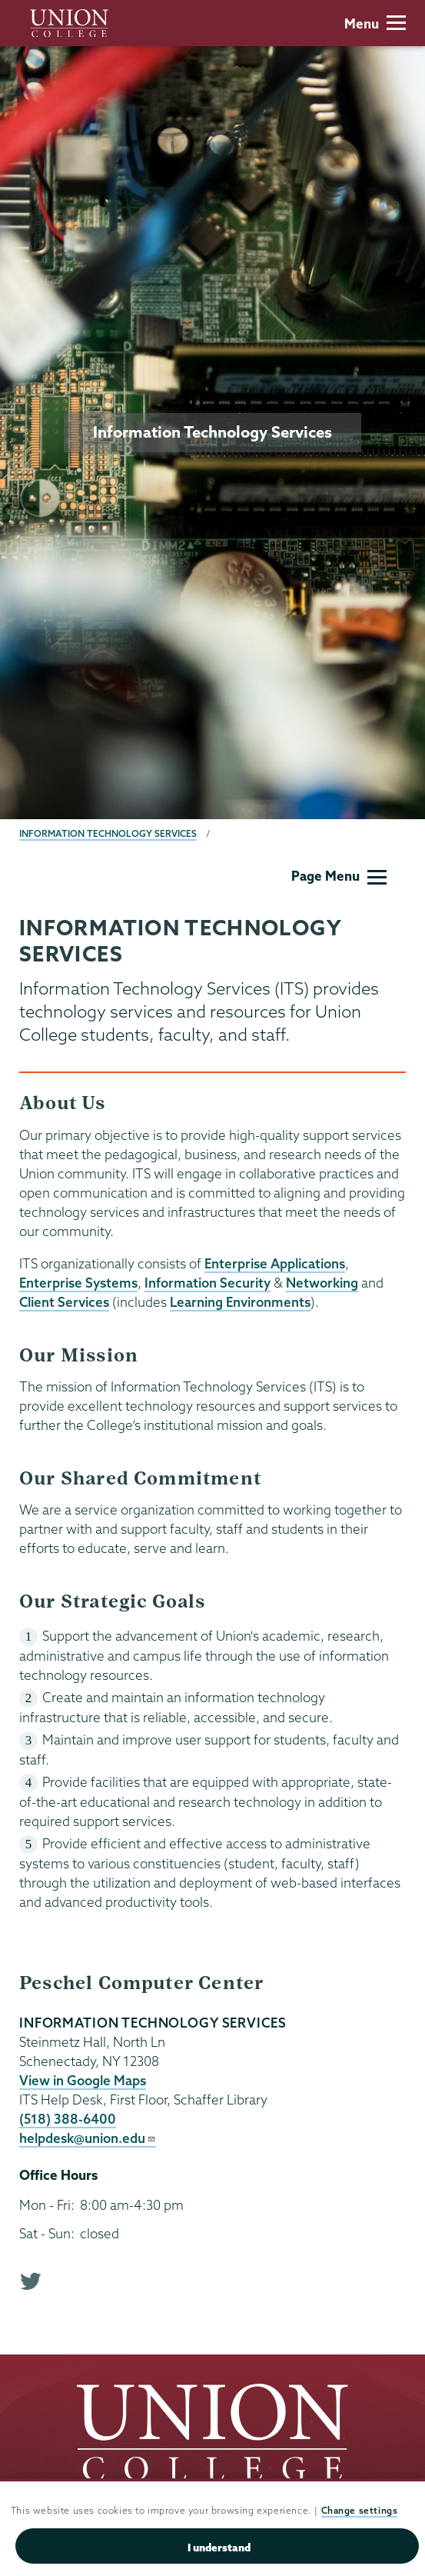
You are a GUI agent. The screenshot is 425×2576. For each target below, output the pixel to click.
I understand (219, 2548)
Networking (322, 1283)
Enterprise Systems (78, 1283)
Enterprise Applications (274, 1263)
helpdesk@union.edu (87, 2138)
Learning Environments (240, 1302)
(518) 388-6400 (67, 2119)
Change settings (359, 2512)
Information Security (207, 1283)
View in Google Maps (82, 2080)
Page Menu (339, 876)
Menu (375, 23)
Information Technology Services (108, 833)
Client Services (64, 1302)
